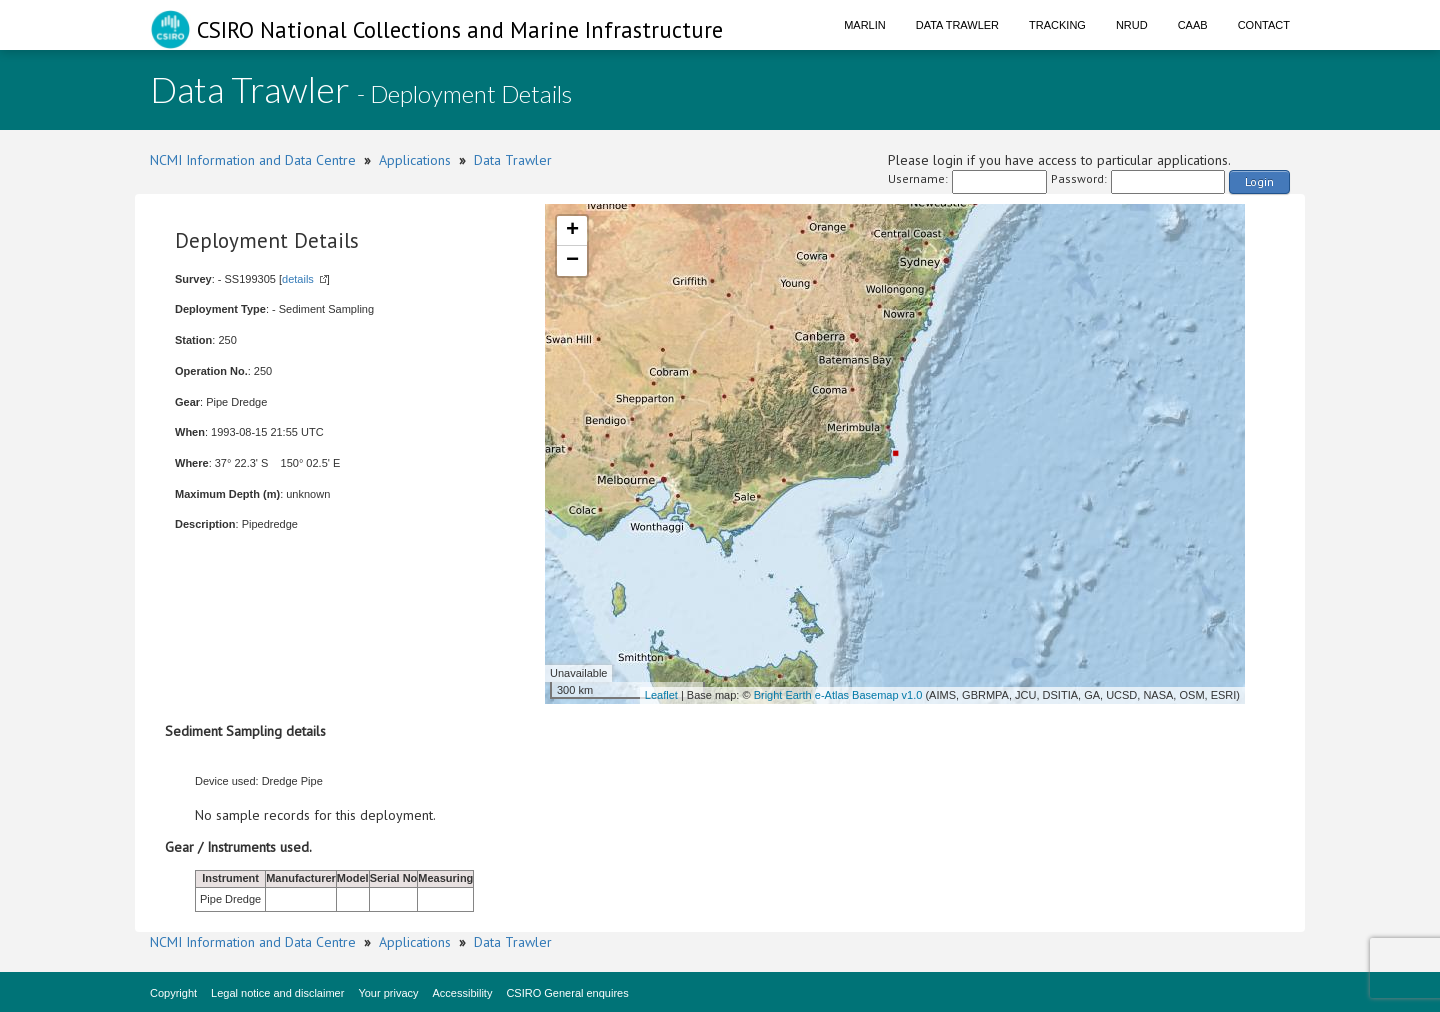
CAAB (1193, 25)
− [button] (572, 261)
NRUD (1132, 25)
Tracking (1057, 25)
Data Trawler (957, 25)
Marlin (865, 25)
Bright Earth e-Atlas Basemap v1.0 (838, 695)
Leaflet (661, 695)
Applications (415, 160)
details (298, 279)
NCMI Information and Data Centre (253, 160)
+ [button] (572, 231)
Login (1259, 181)
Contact (1264, 25)
